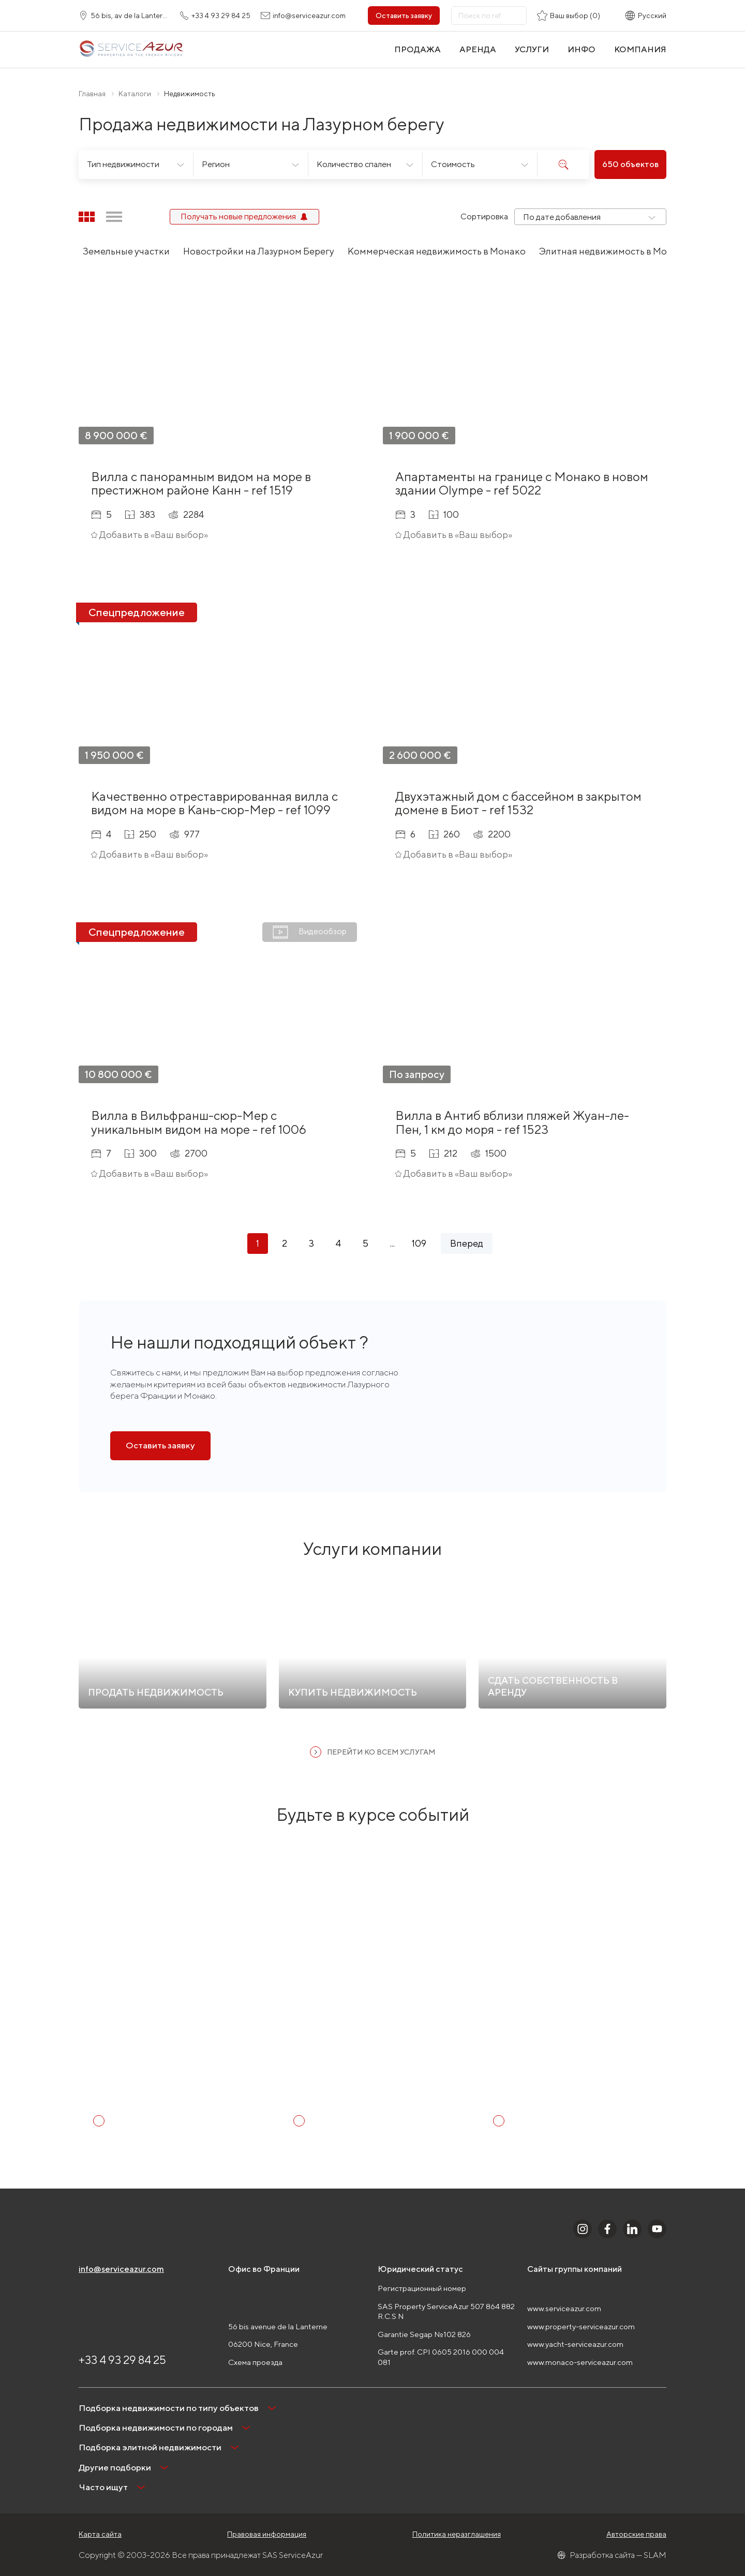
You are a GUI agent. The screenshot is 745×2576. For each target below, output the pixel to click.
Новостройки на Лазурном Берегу (258, 251)
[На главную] (131, 49)
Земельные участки (126, 251)
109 (419, 1243)
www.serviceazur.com (564, 2308)
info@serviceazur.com (121, 2269)
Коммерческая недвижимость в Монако (437, 251)
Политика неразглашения (456, 2534)
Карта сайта (100, 2534)
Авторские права (636, 2534)
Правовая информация (266, 2534)
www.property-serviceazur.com (581, 2326)
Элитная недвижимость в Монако (614, 251)
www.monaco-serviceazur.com (580, 2362)
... (392, 1243)
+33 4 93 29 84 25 (122, 2360)
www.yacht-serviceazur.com (575, 2344)
